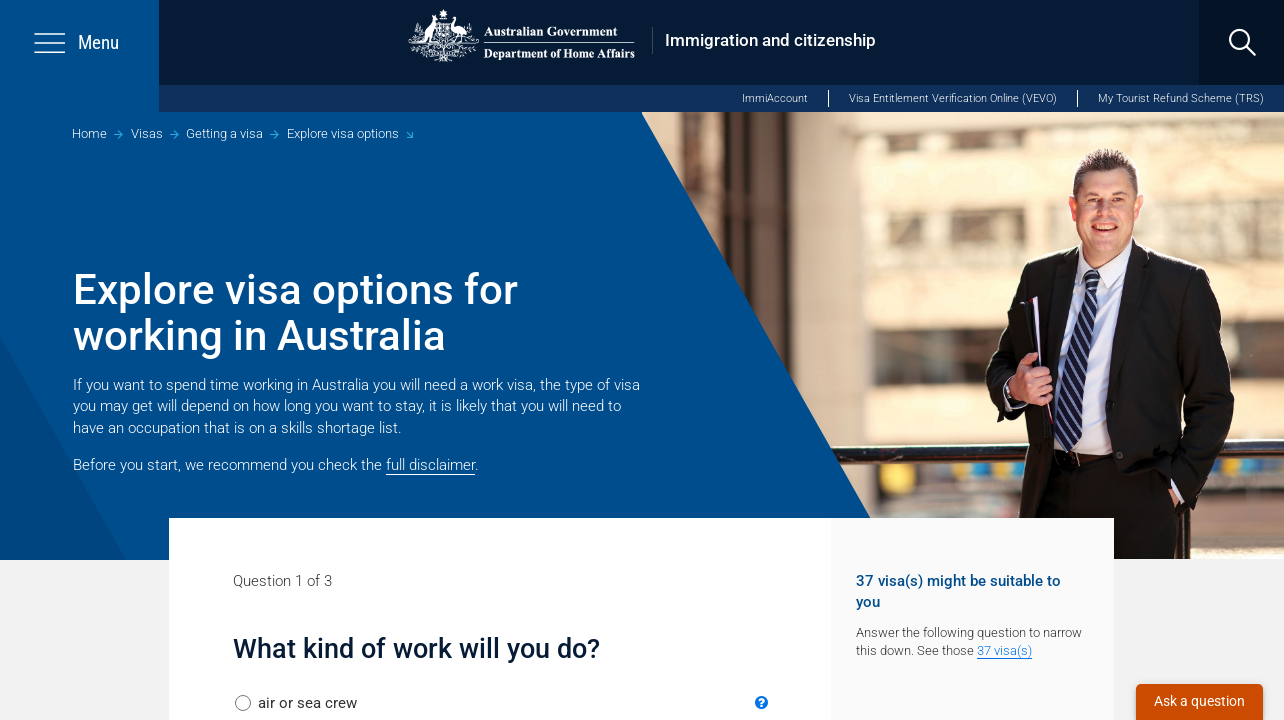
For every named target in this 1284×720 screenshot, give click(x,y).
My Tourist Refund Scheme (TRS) (1181, 98)
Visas (147, 133)
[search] (1241, 42)
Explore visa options (343, 133)
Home (89, 133)
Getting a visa (224, 133)
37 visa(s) (1004, 650)
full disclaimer (430, 465)
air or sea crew (307, 703)
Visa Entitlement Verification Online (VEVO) (953, 98)
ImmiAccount (775, 98)
